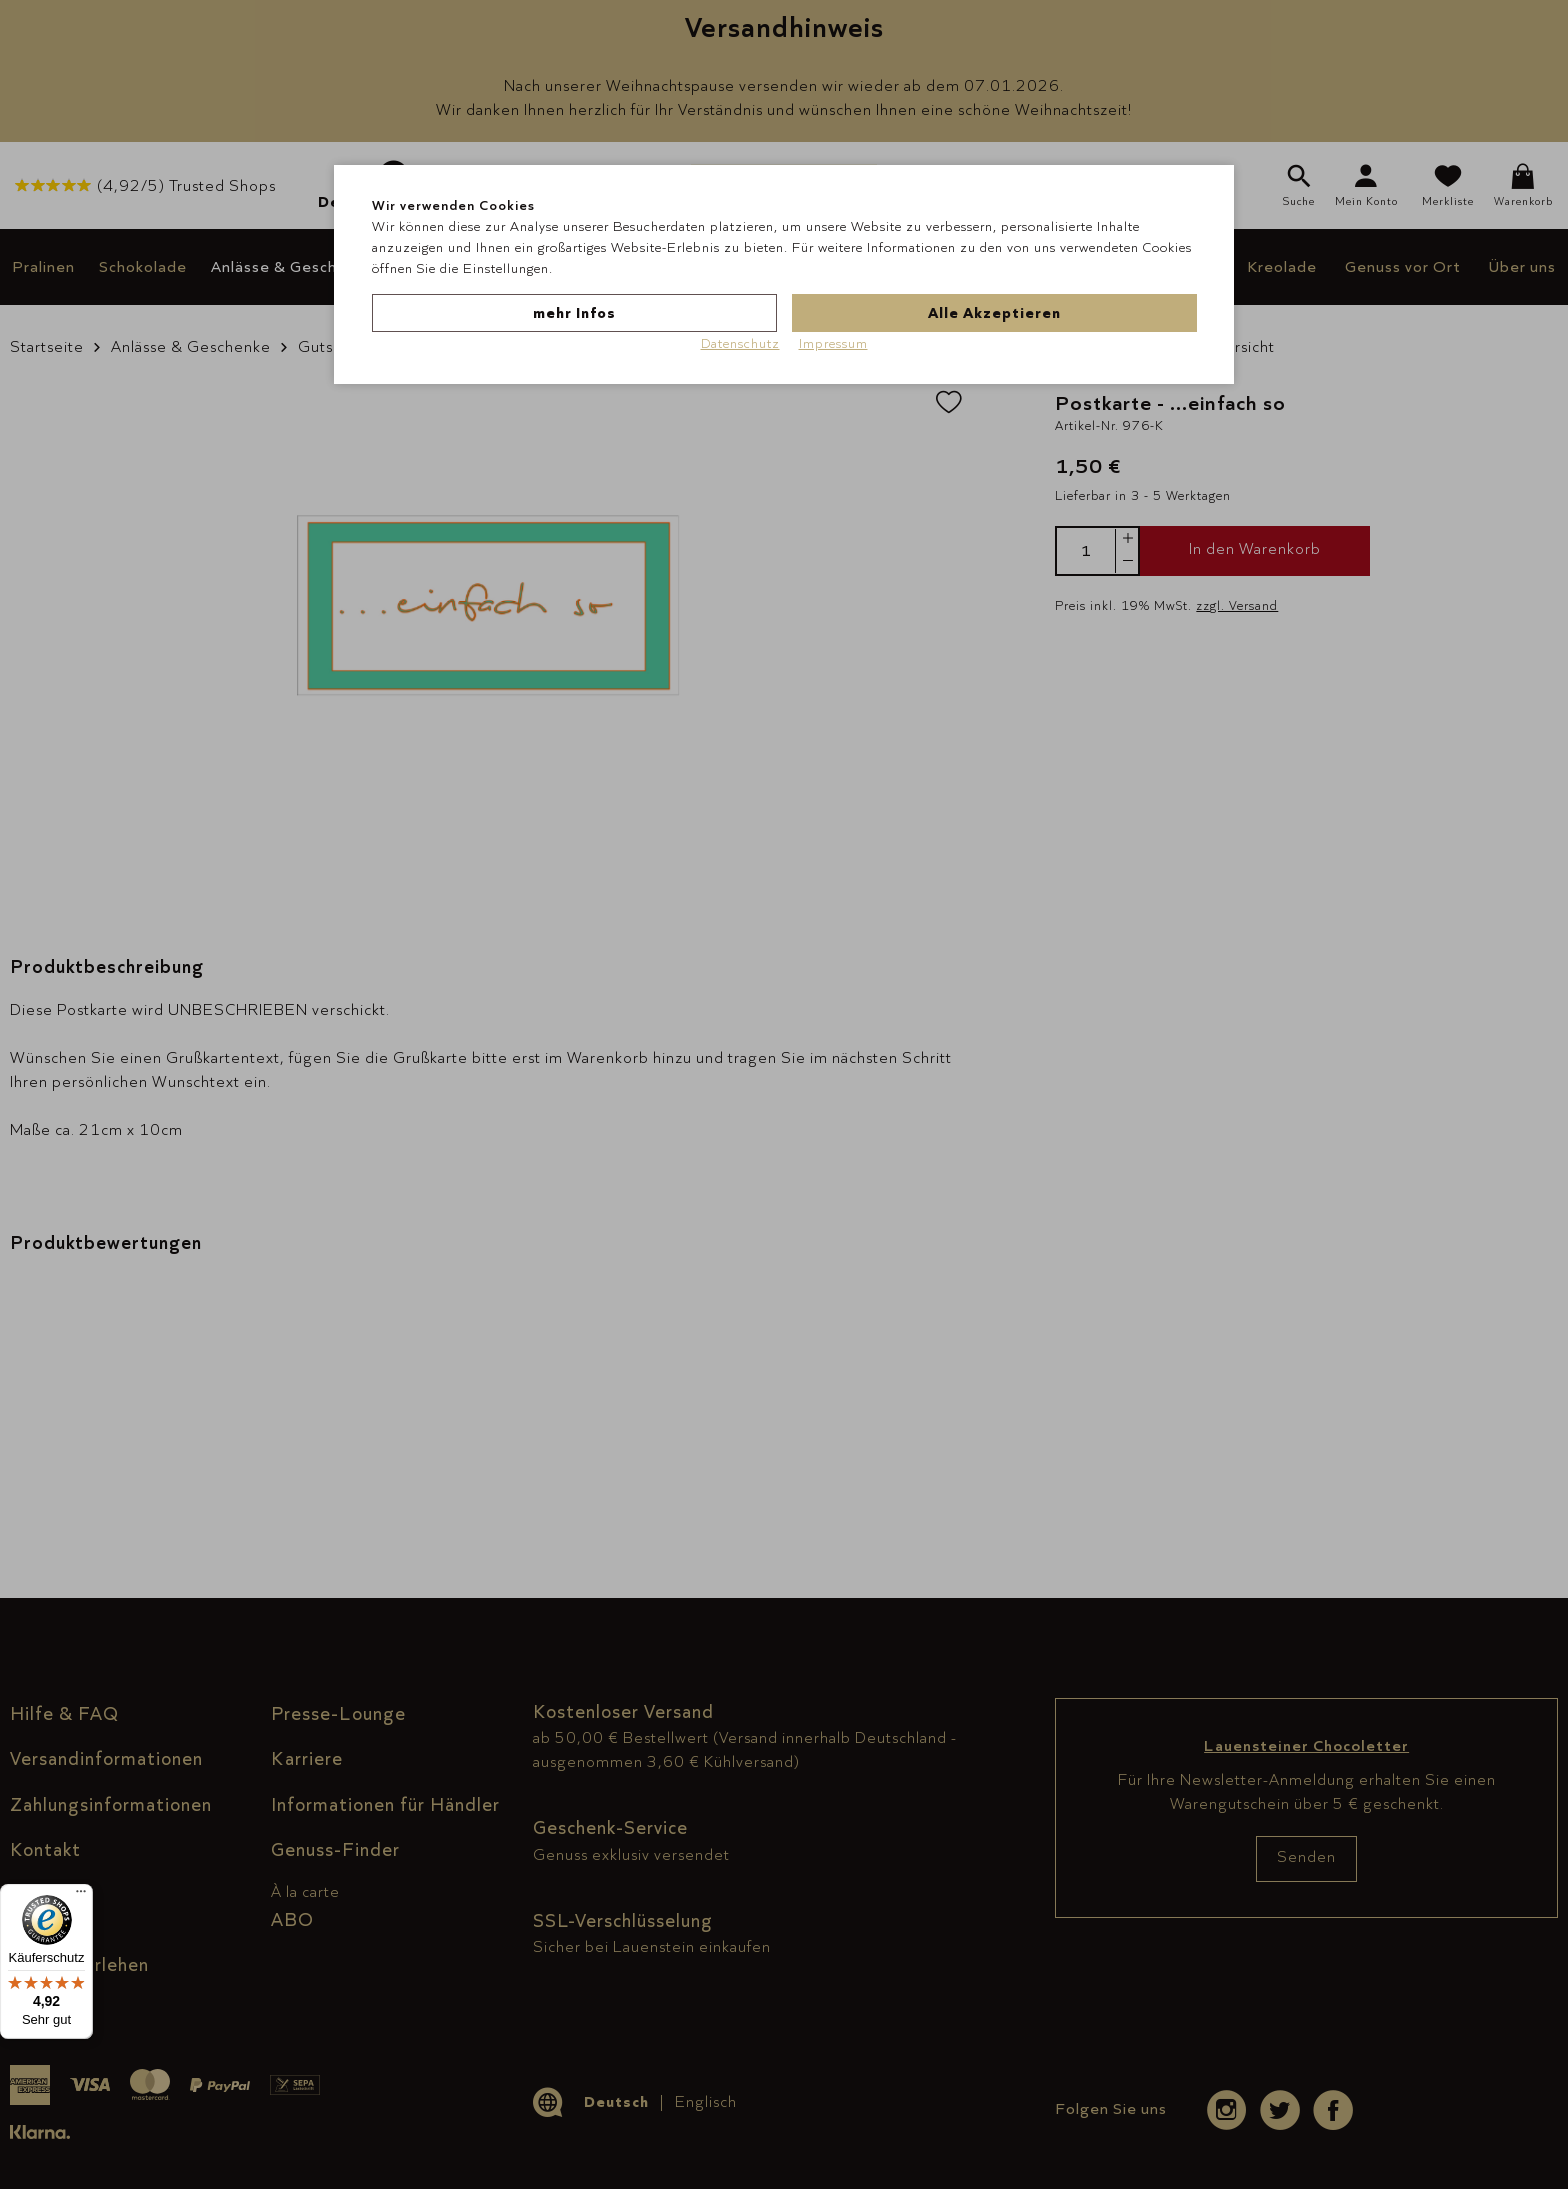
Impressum (833, 343)
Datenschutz (740, 343)
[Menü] (81, 1896)
